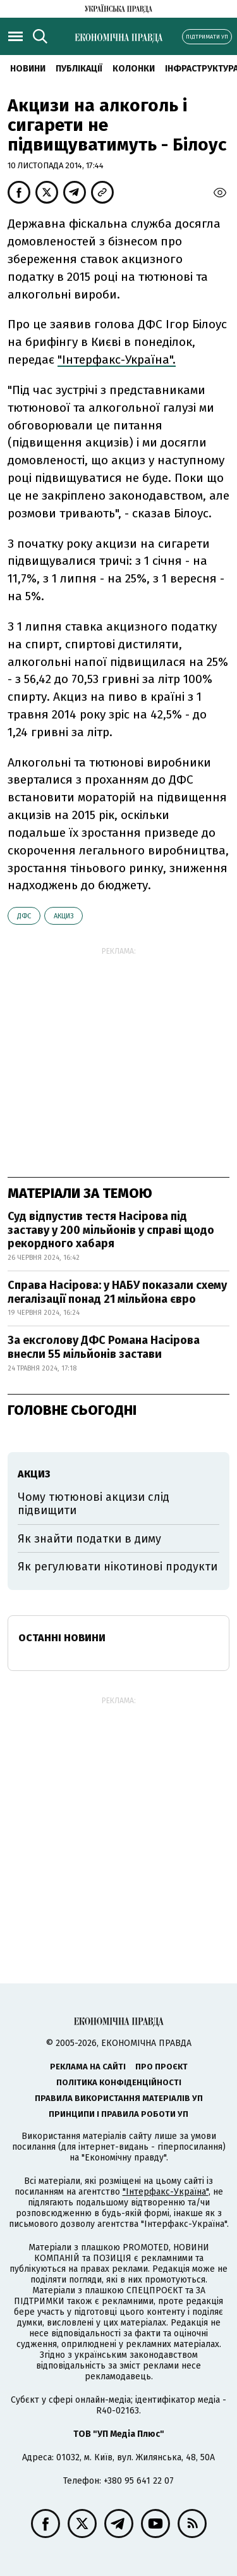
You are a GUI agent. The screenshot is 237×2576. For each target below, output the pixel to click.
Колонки (133, 68)
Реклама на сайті (88, 2066)
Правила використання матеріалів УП (119, 2098)
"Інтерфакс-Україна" (166, 2191)
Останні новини (62, 1638)
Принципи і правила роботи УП (118, 2114)
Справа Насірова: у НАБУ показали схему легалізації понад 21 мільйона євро (117, 1292)
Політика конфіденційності (118, 2082)
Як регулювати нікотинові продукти (117, 1567)
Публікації (79, 68)
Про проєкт (161, 2066)
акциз (63, 916)
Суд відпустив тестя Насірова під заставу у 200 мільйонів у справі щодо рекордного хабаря (111, 1229)
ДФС (24, 916)
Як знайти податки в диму (89, 1539)
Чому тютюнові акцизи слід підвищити (93, 1504)
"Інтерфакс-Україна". (117, 359)
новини (28, 68)
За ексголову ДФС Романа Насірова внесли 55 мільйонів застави (104, 1347)
